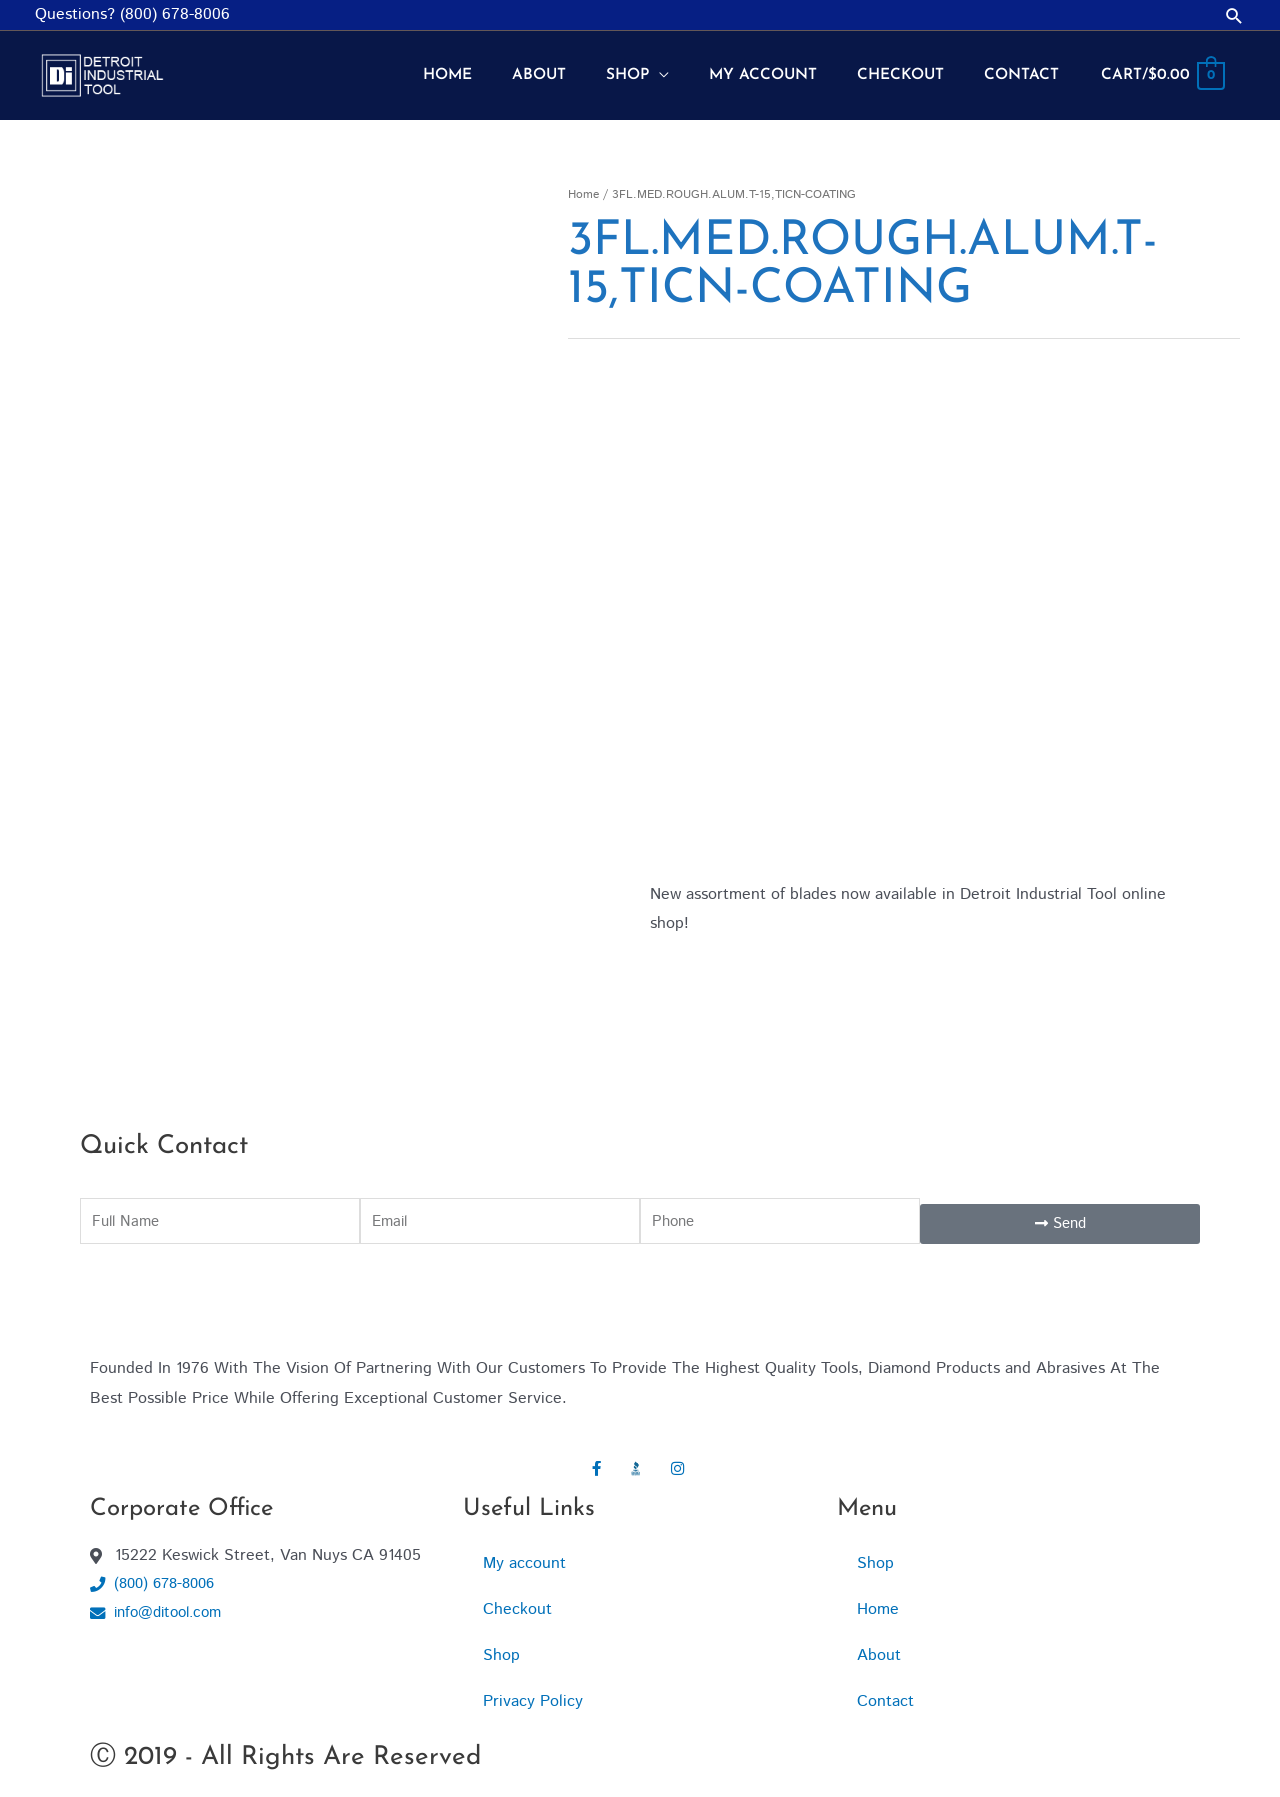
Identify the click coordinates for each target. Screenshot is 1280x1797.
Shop (501, 1643)
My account (524, 1551)
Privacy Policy (533, 1689)
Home (583, 182)
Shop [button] (875, 1551)
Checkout (517, 1597)
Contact (885, 1689)
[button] (1234, 15)
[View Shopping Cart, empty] (1161, 70)
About (879, 1643)
